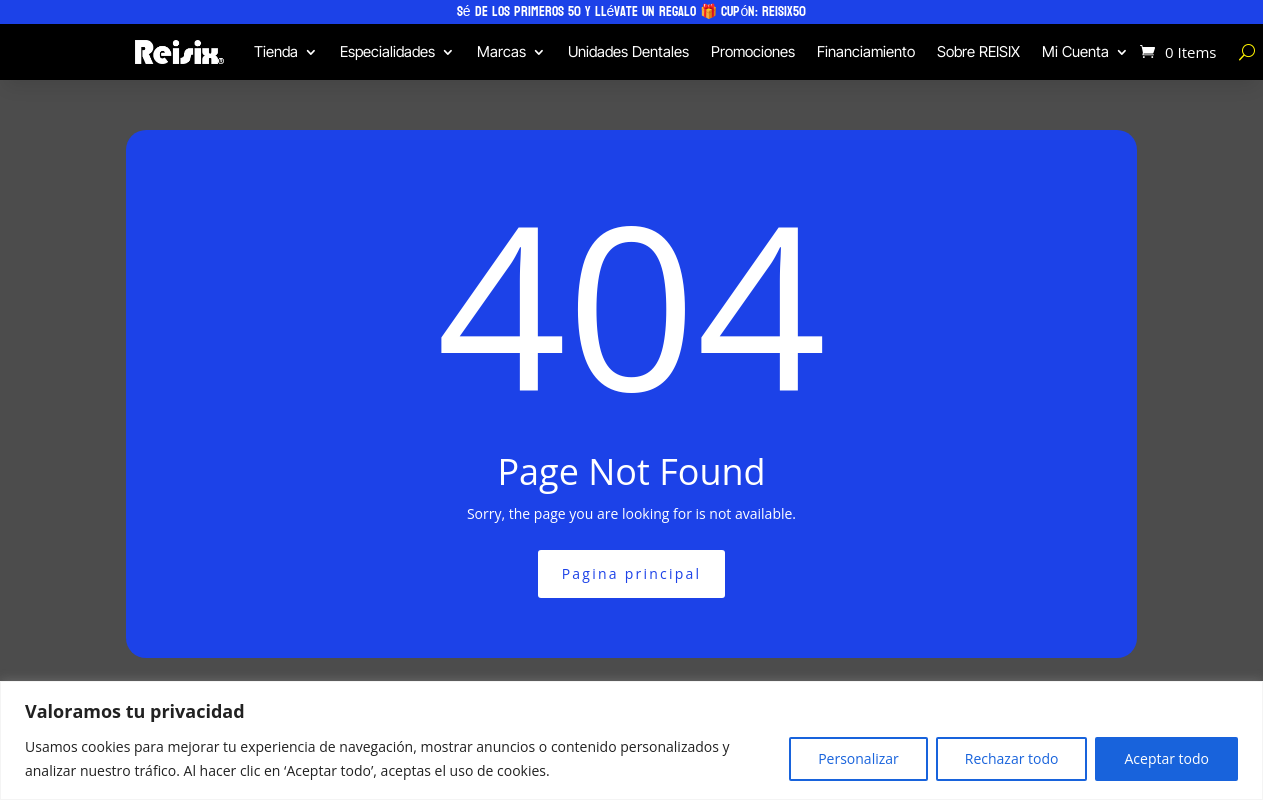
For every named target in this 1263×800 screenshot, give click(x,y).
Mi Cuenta (1075, 51)
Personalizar (858, 758)
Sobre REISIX (978, 51)
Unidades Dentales (628, 51)
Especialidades (387, 51)
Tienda (276, 51)
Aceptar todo (1166, 758)
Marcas (501, 51)
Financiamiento (866, 51)
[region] (631, 740)
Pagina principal (632, 573)
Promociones (753, 51)
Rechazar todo (1012, 758)
